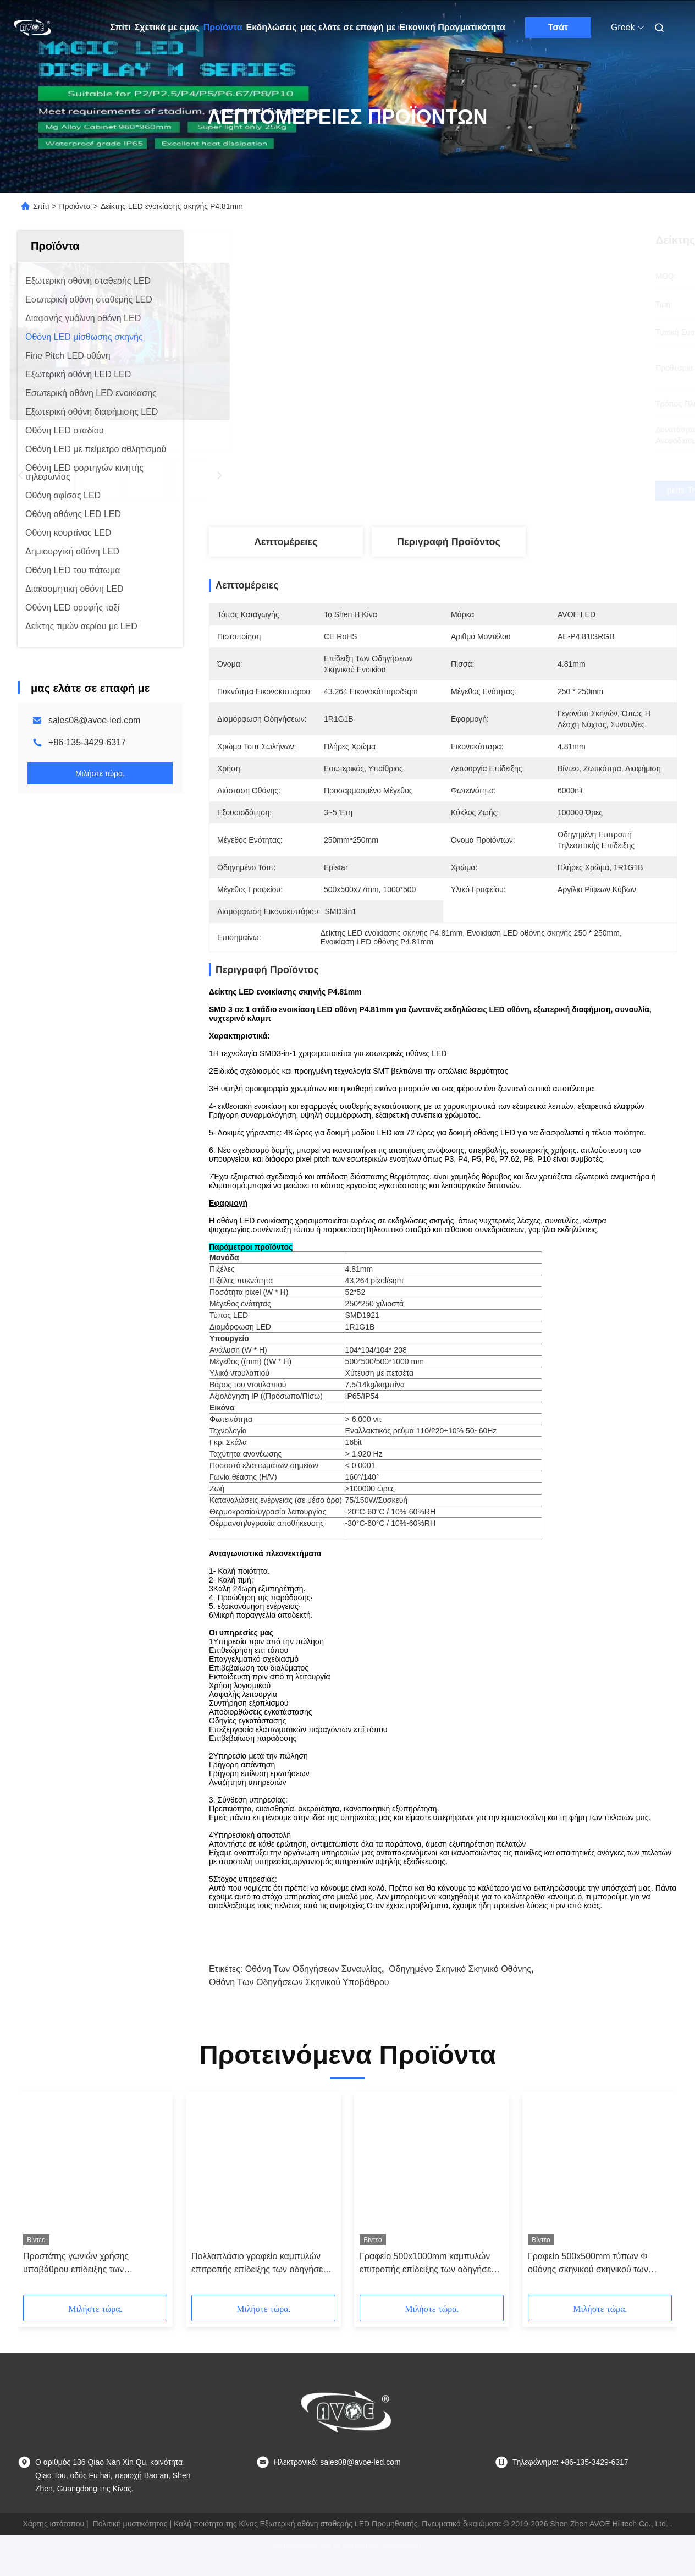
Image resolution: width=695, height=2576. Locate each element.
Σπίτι (120, 27)
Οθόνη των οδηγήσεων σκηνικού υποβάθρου (299, 2001)
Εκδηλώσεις (271, 27)
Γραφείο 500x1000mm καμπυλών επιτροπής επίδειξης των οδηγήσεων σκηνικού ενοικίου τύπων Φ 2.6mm (431, 2283)
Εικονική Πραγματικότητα (452, 27)
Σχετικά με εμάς (167, 27)
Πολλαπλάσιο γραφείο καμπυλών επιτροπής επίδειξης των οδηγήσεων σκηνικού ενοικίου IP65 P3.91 (262, 2283)
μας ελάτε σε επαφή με (348, 27)
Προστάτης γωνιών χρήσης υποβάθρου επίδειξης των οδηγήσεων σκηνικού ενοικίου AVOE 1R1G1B (94, 2283)
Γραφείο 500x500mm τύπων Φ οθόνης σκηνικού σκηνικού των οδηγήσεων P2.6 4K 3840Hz (588, 2283)
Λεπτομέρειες (286, 541)
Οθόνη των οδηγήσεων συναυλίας (313, 1988)
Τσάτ (558, 27)
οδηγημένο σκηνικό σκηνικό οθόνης (460, 1988)
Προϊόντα (222, 27)
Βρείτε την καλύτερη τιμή (501, 490)
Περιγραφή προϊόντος (448, 541)
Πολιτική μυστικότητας (130, 2543)
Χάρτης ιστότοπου (53, 2543)
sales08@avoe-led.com (94, 720)
